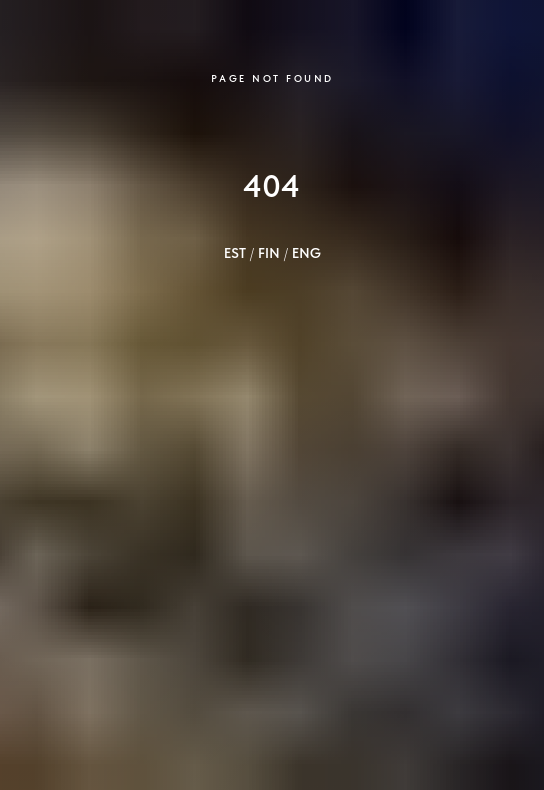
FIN (269, 253)
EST (235, 253)
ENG (306, 253)
